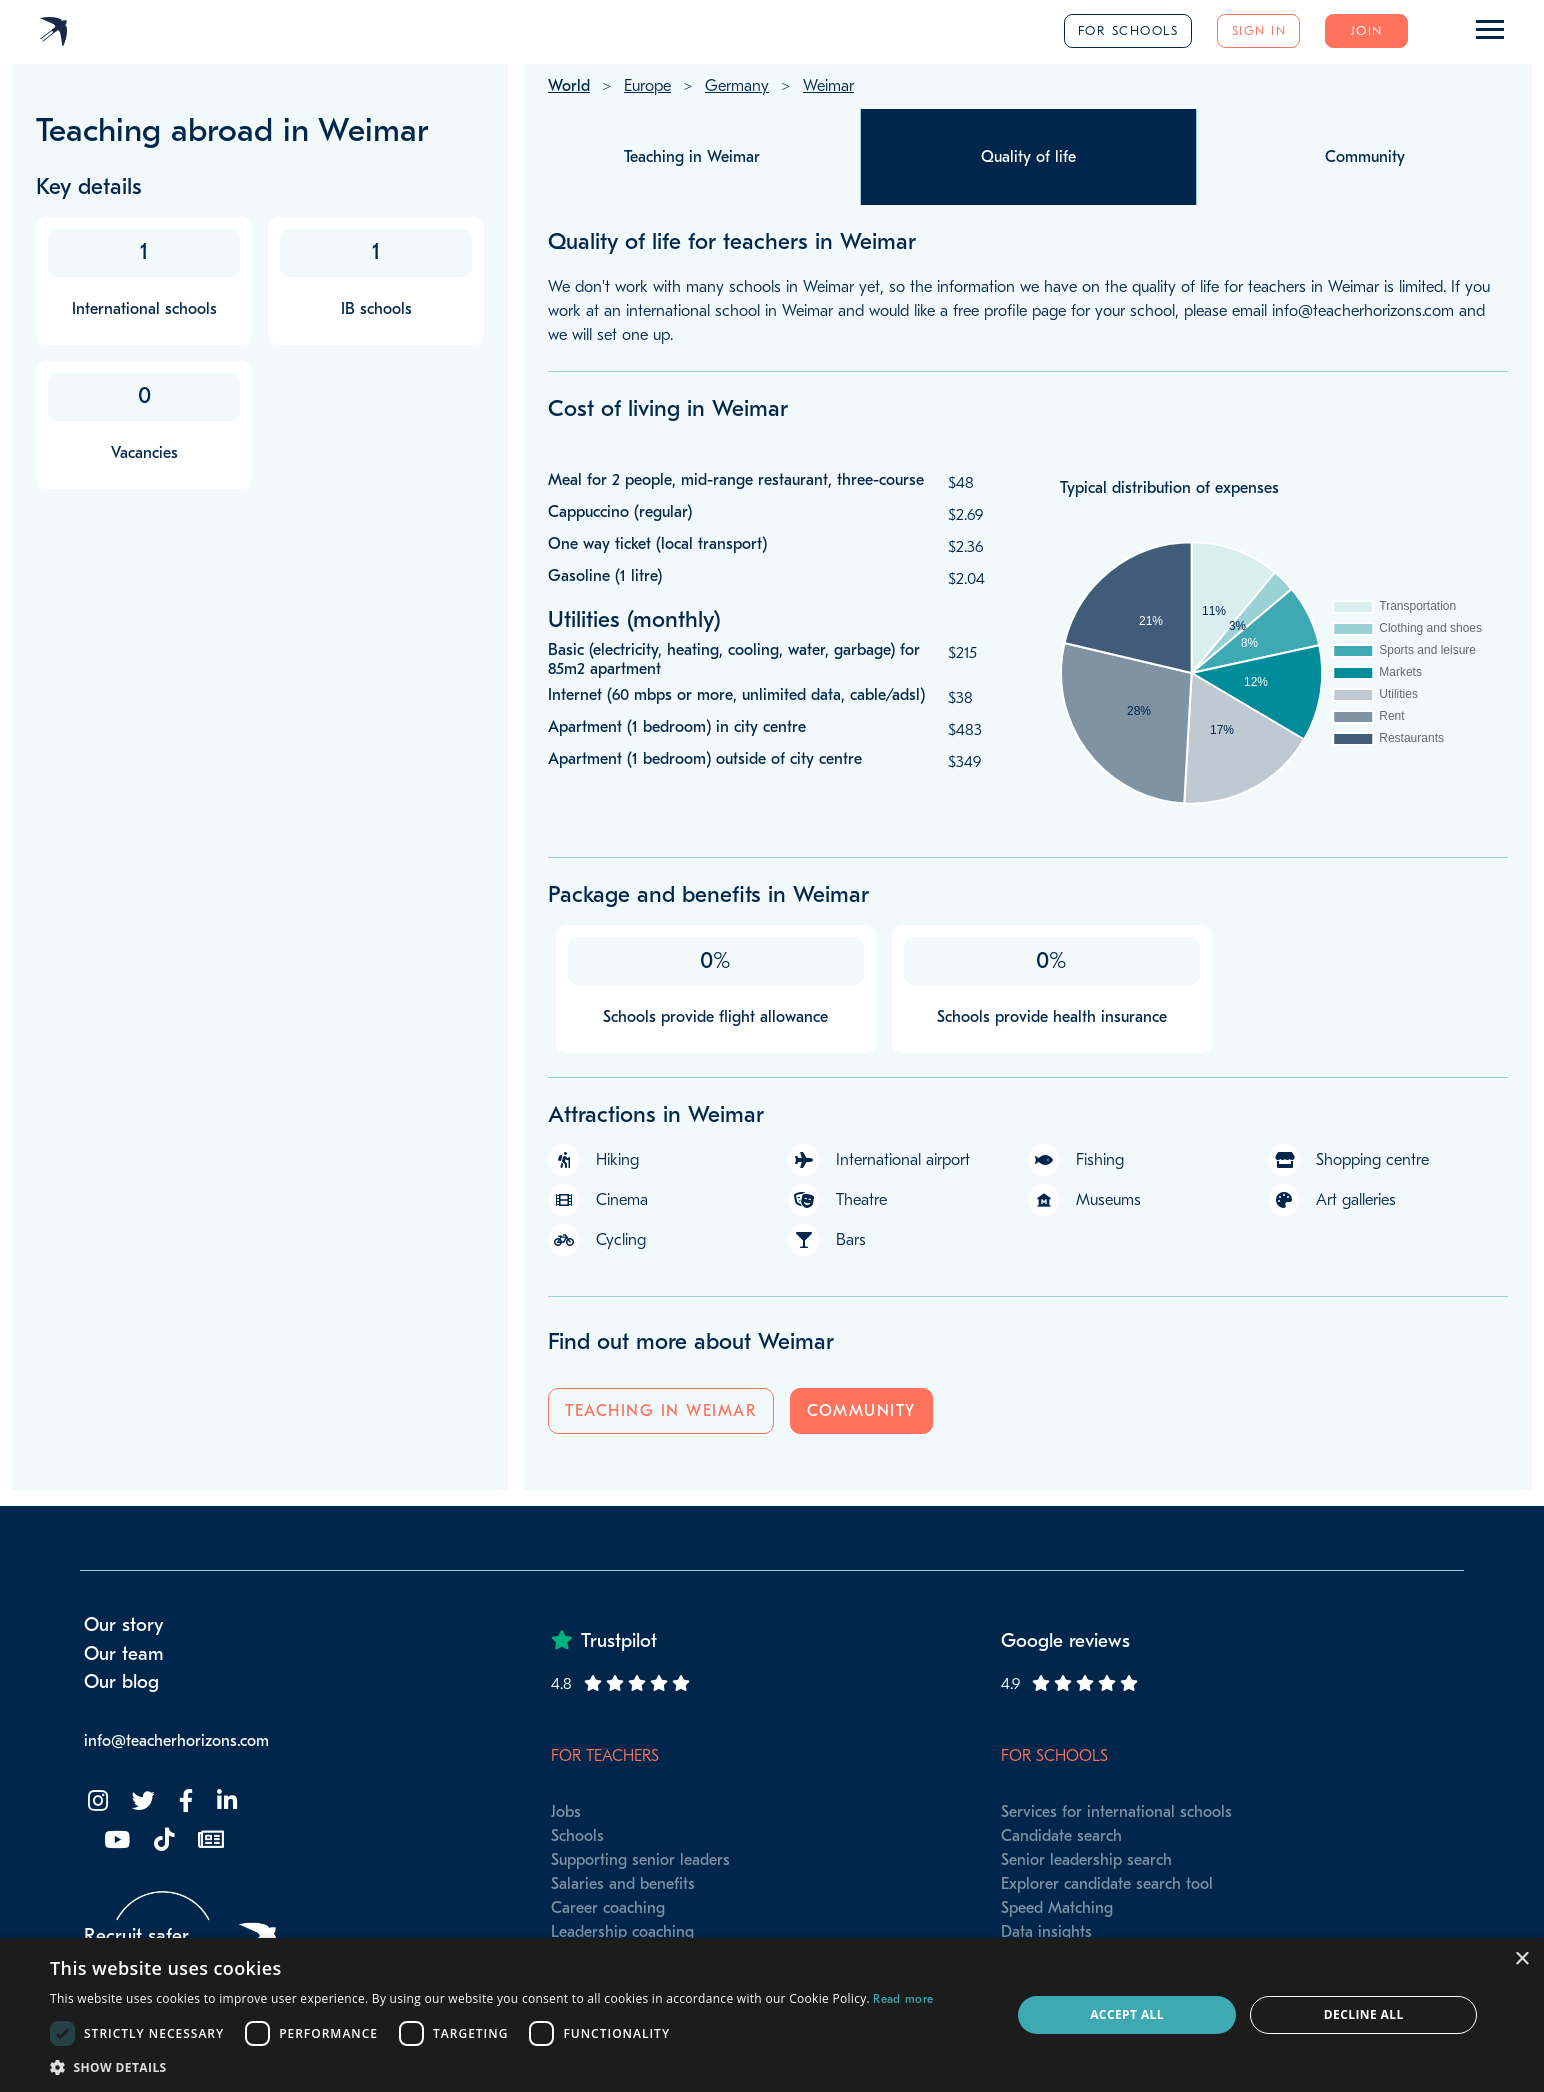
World (569, 86)
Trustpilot (619, 1641)
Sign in (1259, 30)
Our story (124, 1625)
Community (861, 1411)
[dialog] (772, 2015)
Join (1367, 30)
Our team (124, 1654)
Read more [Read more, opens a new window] (903, 1999)
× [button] (1521, 1959)
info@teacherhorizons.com (176, 1741)
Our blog (121, 1682)
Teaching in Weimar (661, 1411)
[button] (491, 2067)
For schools (1128, 30)
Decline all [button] (1364, 2014)
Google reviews (1065, 1641)
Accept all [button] (1127, 2014)
